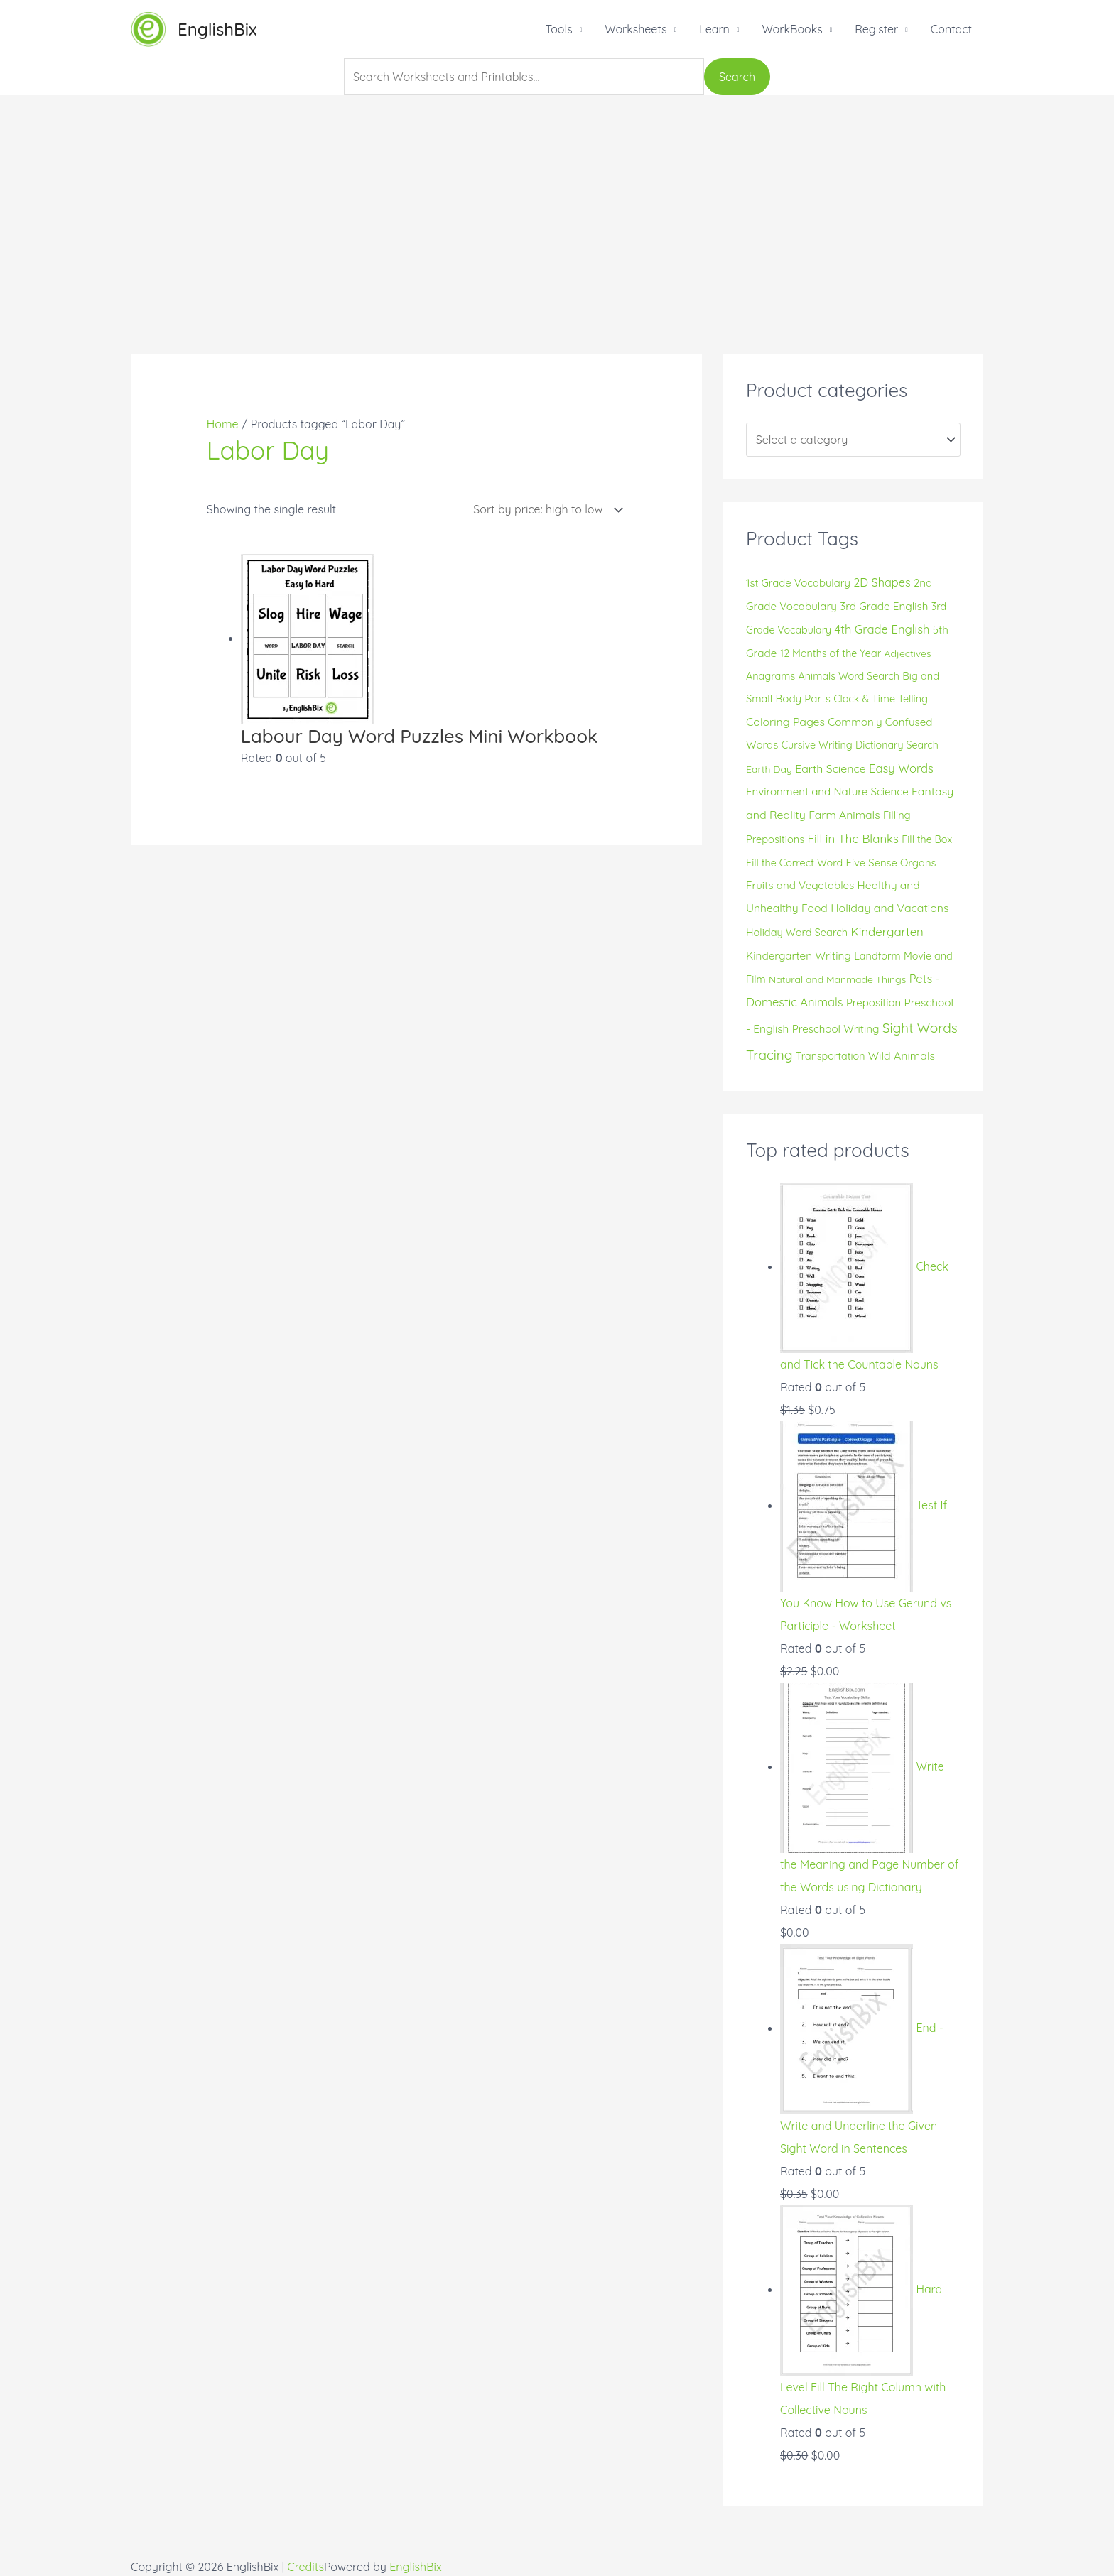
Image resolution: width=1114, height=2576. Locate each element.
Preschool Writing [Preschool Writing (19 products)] (836, 1029)
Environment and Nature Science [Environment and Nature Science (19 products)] (827, 791)
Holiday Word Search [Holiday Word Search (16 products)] (797, 932)
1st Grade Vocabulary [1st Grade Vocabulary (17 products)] (798, 582)
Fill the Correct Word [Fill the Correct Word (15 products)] (794, 863)
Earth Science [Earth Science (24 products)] (830, 768)
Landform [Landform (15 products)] (877, 956)
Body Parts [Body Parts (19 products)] (802, 698)
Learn (714, 29)
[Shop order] (545, 510)
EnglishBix (217, 29)
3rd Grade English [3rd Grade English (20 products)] (884, 606)
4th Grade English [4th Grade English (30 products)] (882, 628)
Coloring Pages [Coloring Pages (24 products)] (785, 721)
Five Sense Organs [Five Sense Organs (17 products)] (891, 862)
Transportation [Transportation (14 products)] (830, 1056)
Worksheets (635, 29)
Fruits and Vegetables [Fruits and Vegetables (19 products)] (800, 885)
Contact (951, 29)
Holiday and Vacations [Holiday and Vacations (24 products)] (889, 908)
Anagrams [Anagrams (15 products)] (770, 676)
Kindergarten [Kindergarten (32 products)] (886, 931)
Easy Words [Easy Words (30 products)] (901, 768)
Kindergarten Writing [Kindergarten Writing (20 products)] (798, 955)
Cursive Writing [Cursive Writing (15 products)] (817, 745)
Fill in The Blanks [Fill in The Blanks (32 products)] (852, 838)
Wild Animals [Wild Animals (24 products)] (901, 1055)
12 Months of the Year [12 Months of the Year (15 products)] (830, 653)
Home (223, 424)
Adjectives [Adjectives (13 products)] (908, 653)
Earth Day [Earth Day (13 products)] (769, 769)
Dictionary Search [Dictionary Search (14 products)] (897, 745)
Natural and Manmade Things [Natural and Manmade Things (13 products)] (837, 979)
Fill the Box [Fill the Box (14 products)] (927, 839)
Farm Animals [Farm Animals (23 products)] (844, 815)
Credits (305, 2567)
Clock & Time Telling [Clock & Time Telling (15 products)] (880, 698)
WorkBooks (792, 29)
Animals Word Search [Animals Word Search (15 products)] (849, 676)
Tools (558, 29)
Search (737, 77)
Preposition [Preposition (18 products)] (873, 1002)
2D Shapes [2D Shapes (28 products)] (881, 582)
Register (876, 29)
